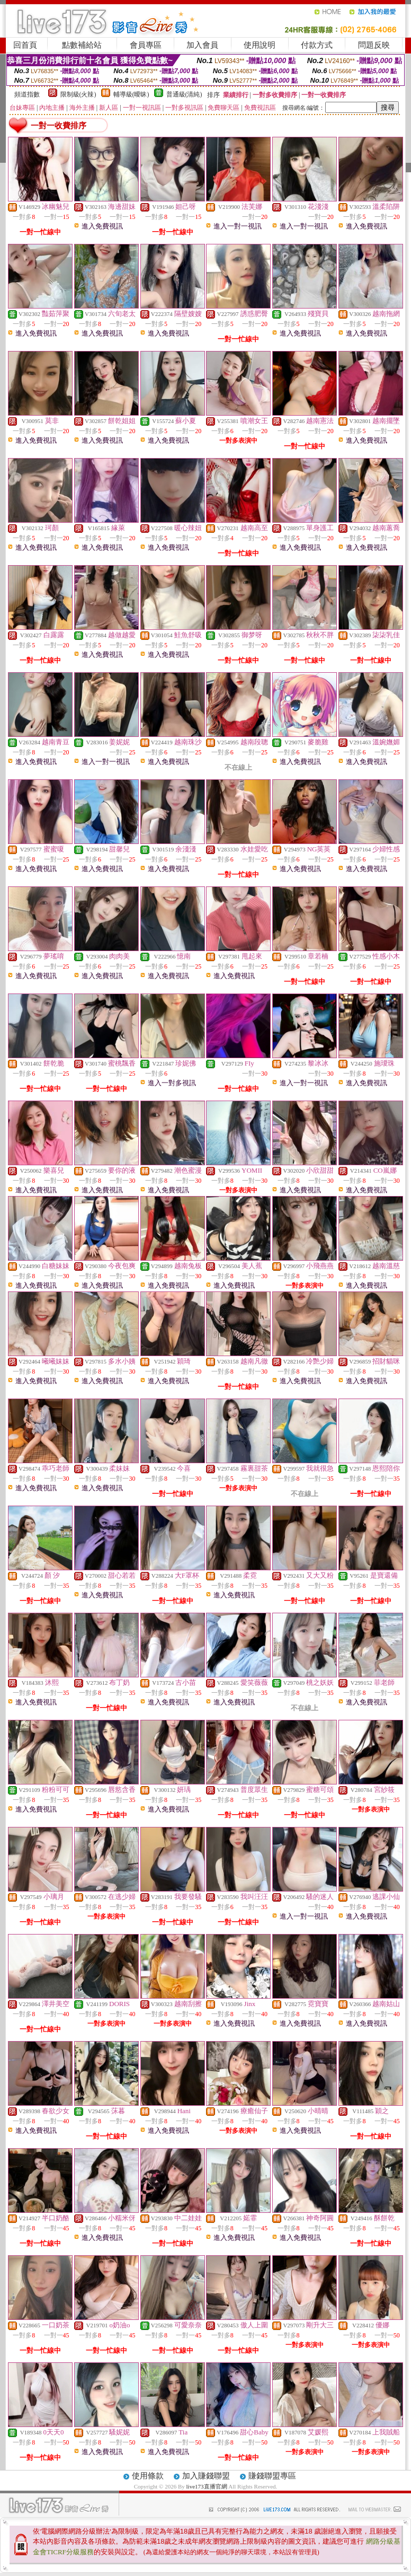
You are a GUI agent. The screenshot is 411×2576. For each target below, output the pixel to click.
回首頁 (25, 45)
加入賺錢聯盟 (206, 2476)
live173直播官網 (206, 2486)
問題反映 (374, 45)
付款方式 (317, 45)
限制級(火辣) (78, 94)
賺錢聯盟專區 (272, 2476)
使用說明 (259, 45)
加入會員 (202, 45)
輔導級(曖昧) (131, 94)
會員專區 (146, 45)
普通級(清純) (184, 94)
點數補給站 (82, 45)
